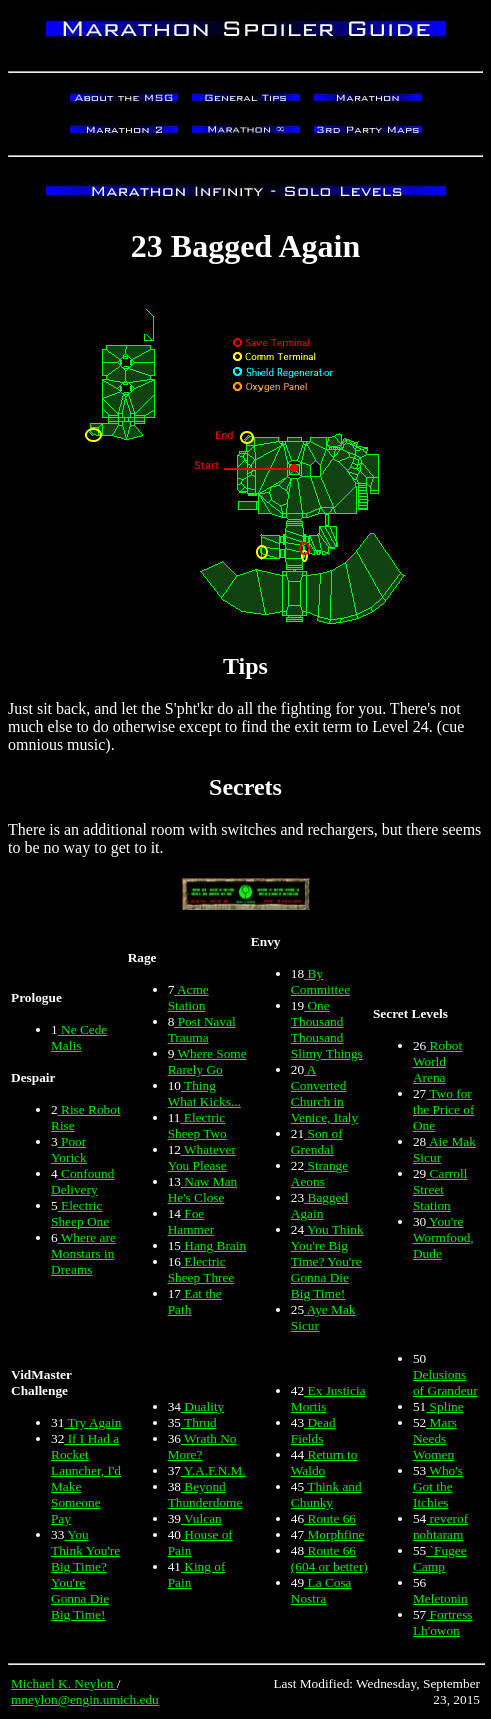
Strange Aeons (319, 1173)
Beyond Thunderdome (205, 1494)
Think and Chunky (326, 1494)
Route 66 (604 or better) (329, 1558)
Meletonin (440, 1598)
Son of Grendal (317, 1141)
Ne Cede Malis (79, 1037)
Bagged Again (319, 1205)
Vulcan (201, 1518)
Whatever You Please (202, 1157)
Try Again (92, 1422)
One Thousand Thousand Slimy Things (327, 1029)
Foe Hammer (191, 1221)
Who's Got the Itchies (438, 1486)
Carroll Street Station (440, 1189)
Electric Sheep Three (201, 1269)
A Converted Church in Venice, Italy (324, 1093)
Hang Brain (213, 1245)
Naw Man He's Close (203, 1189)
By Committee (320, 981)
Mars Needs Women (435, 1438)
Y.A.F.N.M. (213, 1470)
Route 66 (330, 1518)
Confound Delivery (82, 1181)
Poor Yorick (69, 1149)
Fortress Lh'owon (443, 1622)
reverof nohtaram (440, 1526)
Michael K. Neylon (64, 1683)
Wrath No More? (202, 1446)
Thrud (199, 1422)
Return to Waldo (324, 1462)
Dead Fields (313, 1430)
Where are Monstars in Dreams (83, 1253)
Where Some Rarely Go (207, 1061)
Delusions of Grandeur (445, 1382)
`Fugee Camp (440, 1558)
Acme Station (188, 997)
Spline (444, 1406)
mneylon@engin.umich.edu (85, 1699)
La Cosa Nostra (321, 1590)
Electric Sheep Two (197, 1125)
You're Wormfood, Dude (443, 1237)
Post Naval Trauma (202, 1029)
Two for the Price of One (443, 1109)
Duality (202, 1406)
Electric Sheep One (80, 1213)
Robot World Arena (437, 1061)
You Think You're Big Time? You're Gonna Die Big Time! (327, 1261)
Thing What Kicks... (204, 1093)
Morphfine (334, 1534)
